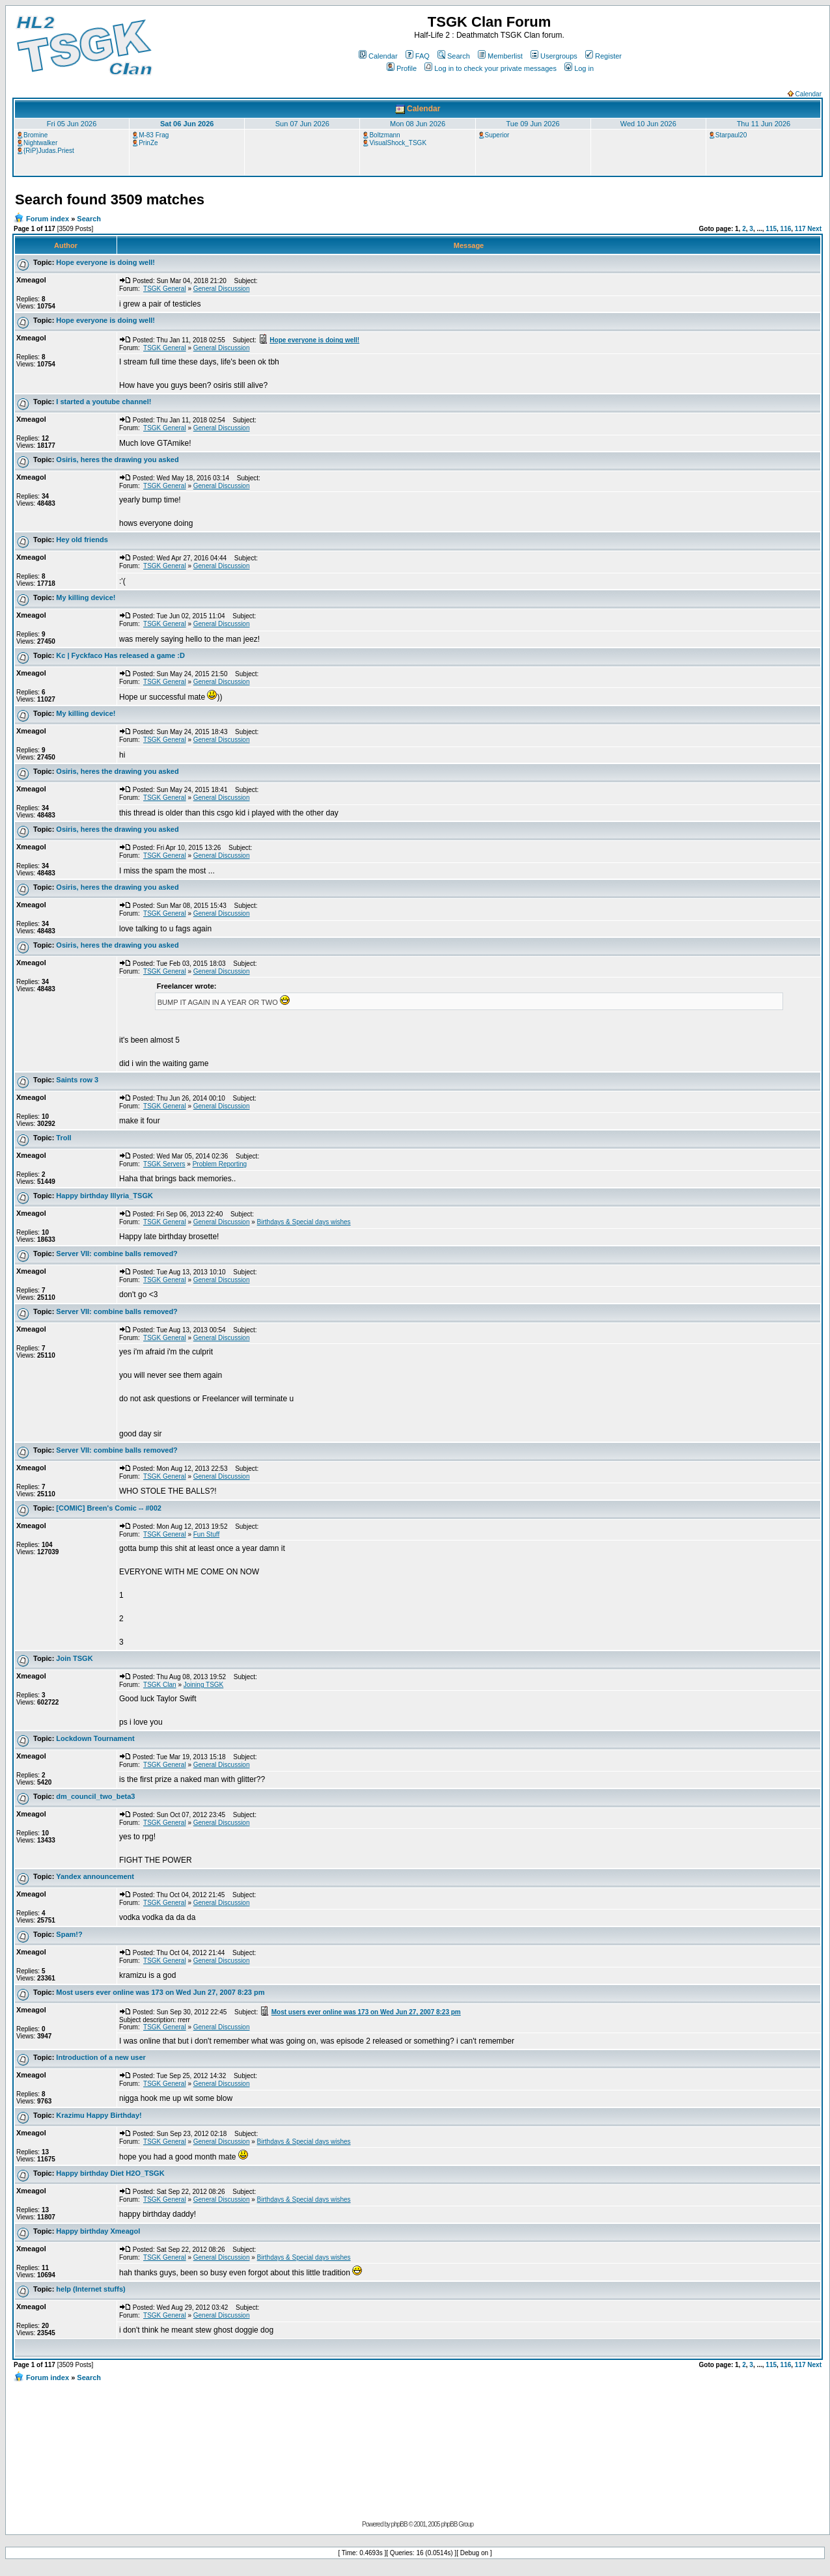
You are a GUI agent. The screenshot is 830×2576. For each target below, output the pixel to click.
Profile (402, 68)
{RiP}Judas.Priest (48, 150)
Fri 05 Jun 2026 (71, 124)
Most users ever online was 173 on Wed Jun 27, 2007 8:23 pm (160, 1992)
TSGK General (164, 288)
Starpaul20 (731, 135)
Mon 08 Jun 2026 (417, 124)
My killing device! (85, 597)
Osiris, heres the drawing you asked (117, 459)
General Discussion (221, 288)
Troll (63, 1138)
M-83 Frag (154, 135)
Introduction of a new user (101, 2057)
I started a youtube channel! (103, 401)
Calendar (378, 56)
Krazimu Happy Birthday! (98, 2115)
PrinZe (148, 142)
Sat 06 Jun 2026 (187, 124)
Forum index (47, 219)
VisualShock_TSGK (397, 142)
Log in (579, 68)
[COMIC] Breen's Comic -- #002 (108, 1508)
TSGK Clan (159, 1684)
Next (814, 228)
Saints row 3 (77, 1080)
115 (771, 228)
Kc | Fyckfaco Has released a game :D (120, 655)
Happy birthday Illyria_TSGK (104, 1195)
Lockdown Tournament (95, 1738)
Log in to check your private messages (490, 68)
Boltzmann (384, 135)
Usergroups (554, 56)
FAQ (418, 56)
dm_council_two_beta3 (95, 1796)
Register (603, 56)
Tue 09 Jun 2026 (533, 124)
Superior (497, 135)
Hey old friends (81, 539)
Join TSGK (74, 1658)
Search (453, 56)
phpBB (399, 2524)
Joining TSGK (204, 1684)
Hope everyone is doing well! (105, 262)
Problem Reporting (220, 1164)
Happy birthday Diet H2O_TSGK (110, 2173)
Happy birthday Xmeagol (98, 2231)
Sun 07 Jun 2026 (302, 124)
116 (786, 228)
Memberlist (500, 56)
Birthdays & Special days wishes (304, 1222)
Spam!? (69, 1934)
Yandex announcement (95, 1876)
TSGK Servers (164, 1164)
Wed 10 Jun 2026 (648, 124)
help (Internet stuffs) (90, 2289)
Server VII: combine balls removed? (116, 1253)
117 (800, 228)
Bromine (35, 135)
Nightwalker (40, 142)
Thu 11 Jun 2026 (764, 124)
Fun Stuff (206, 1534)
